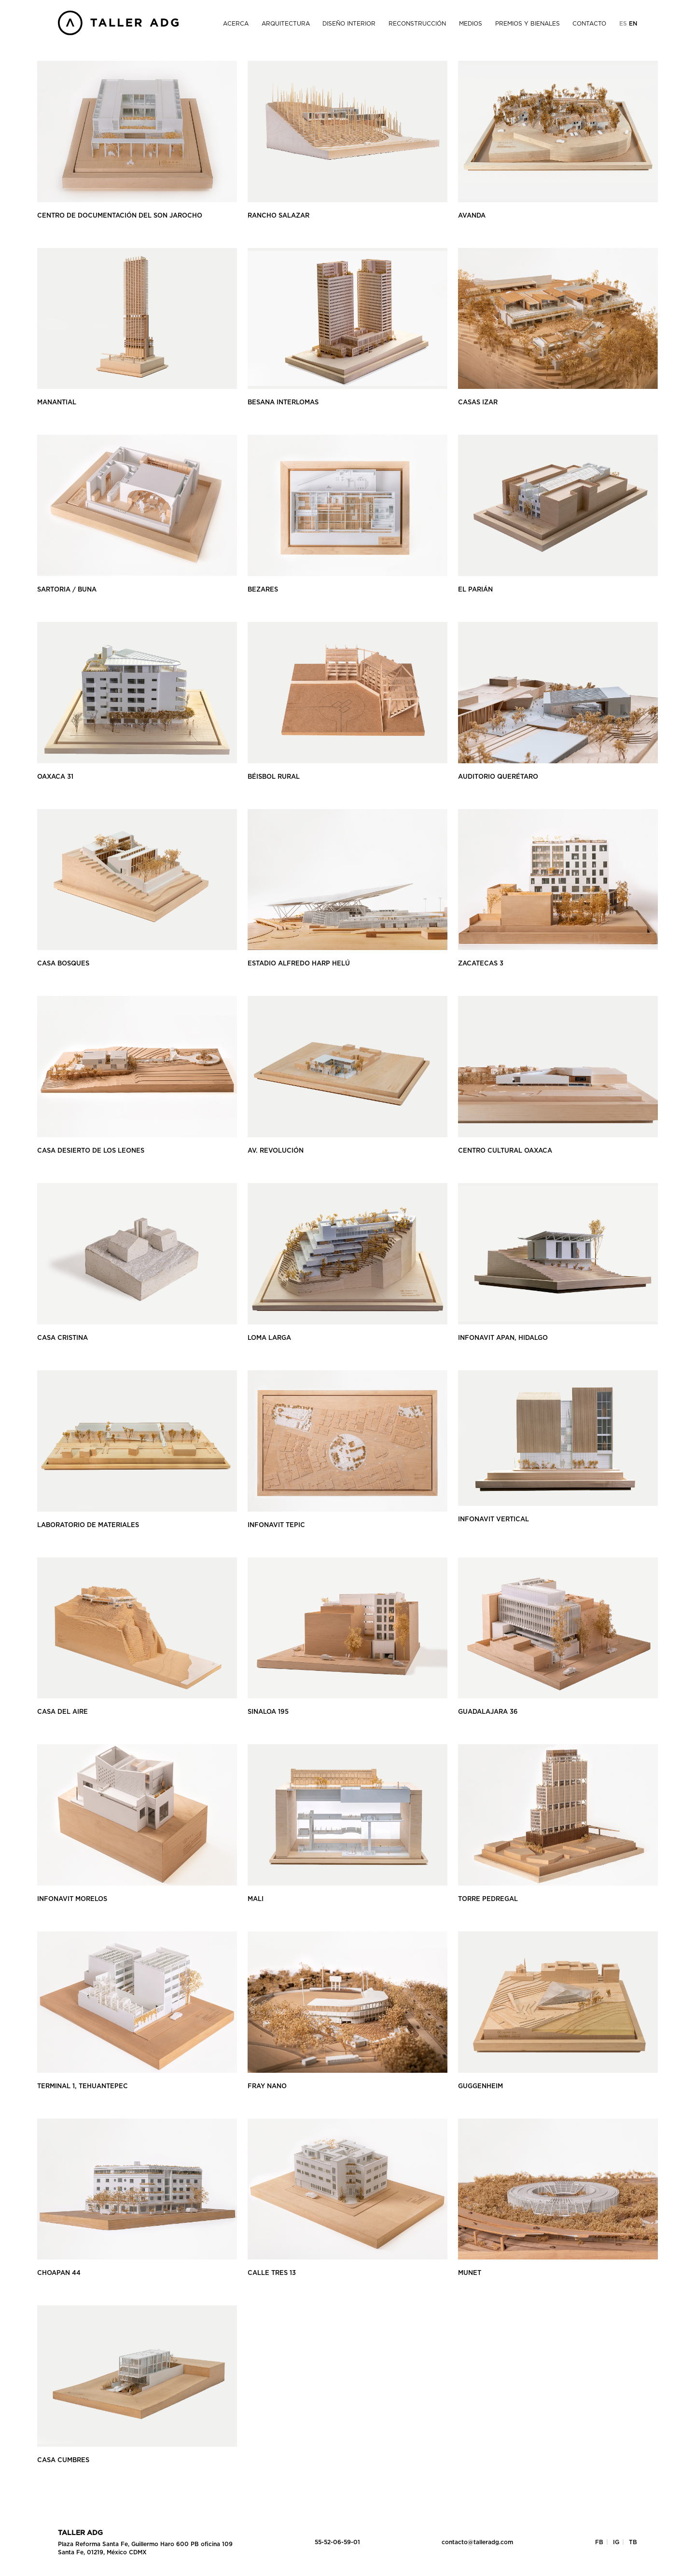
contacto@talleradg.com (477, 2542)
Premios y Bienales (527, 24)
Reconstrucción (417, 24)
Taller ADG (80, 2533)
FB (599, 2542)
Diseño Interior (348, 24)
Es (624, 24)
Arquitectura (286, 24)
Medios (470, 24)
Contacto (589, 24)
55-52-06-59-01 (337, 2542)
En (633, 24)
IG (616, 2542)
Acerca (236, 24)
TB (633, 2542)
